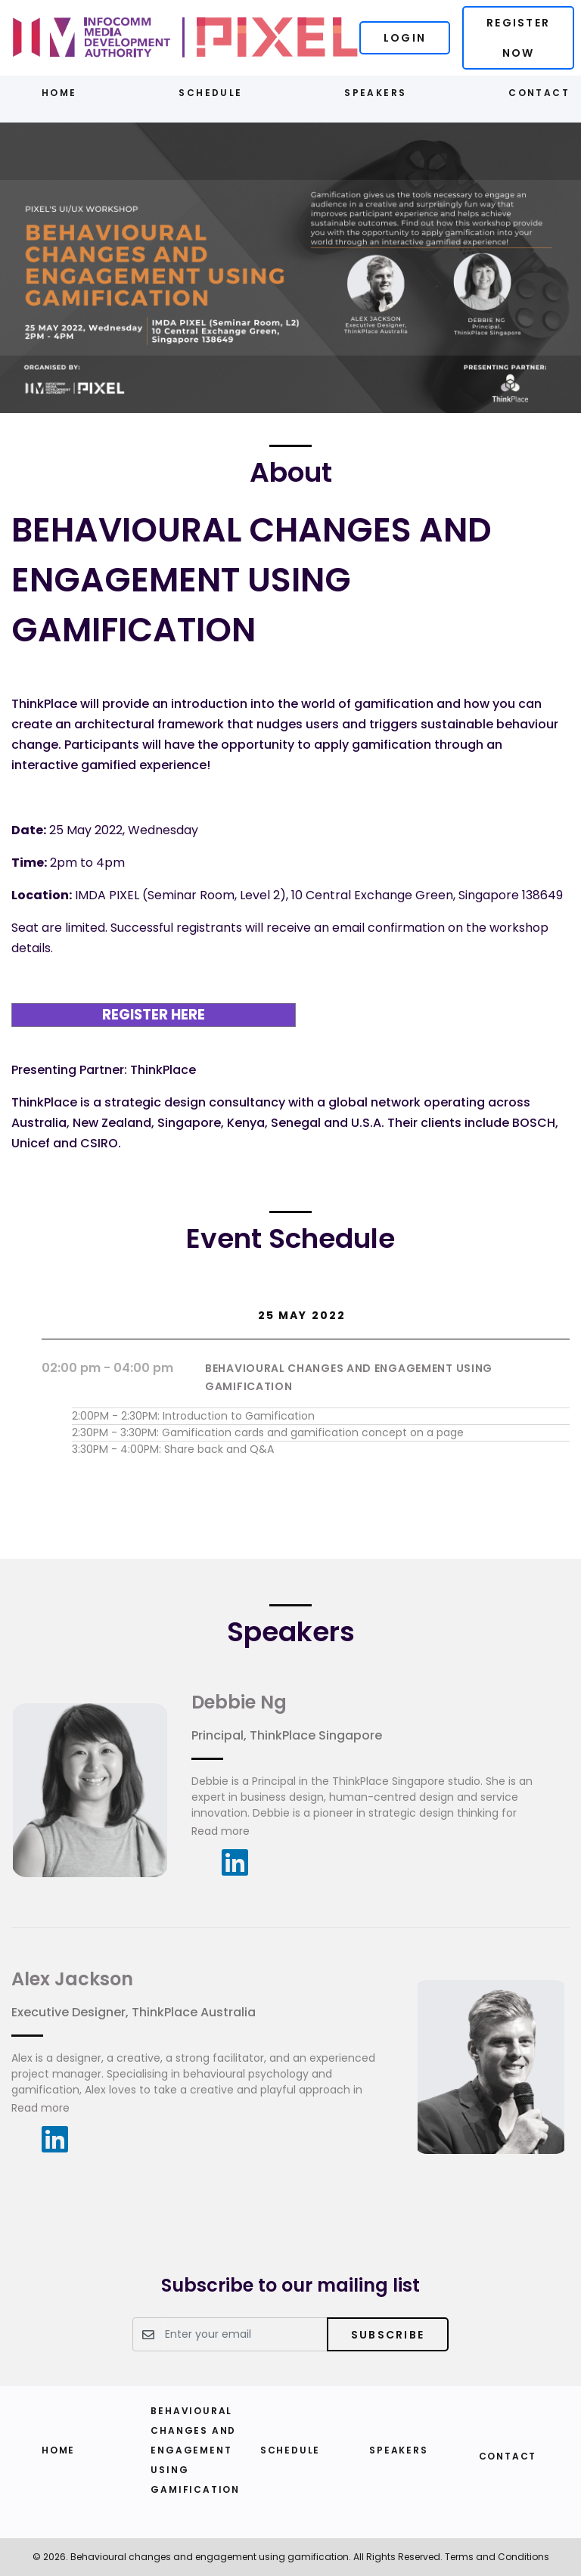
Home (59, 92)
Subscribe (387, 2334)
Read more (220, 1831)
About (291, 472)
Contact (539, 92)
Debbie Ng (239, 1702)
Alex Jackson (72, 1978)
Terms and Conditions (497, 2556)
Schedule (210, 92)
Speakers (375, 92)
